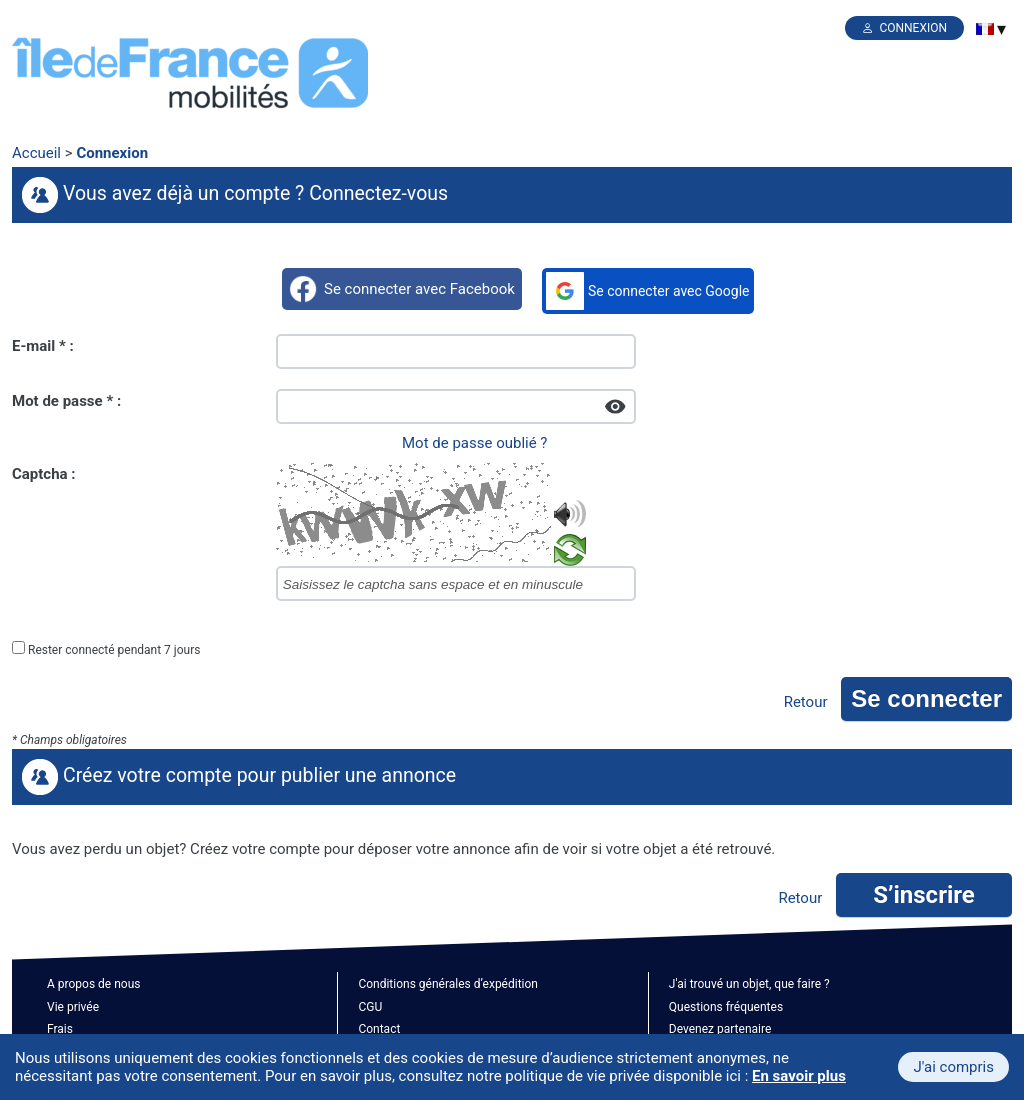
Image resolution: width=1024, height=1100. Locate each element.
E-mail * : (43, 346)
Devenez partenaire (720, 1029)
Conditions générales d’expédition (448, 984)
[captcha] (456, 583)
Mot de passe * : (66, 401)
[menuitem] (985, 29)
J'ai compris (953, 1067)
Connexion (913, 28)
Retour (806, 702)
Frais (60, 1029)
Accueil (36, 153)
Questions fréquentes (726, 1007)
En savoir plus (799, 1076)
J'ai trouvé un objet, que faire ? (749, 984)
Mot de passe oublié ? (474, 443)
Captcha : (44, 474)
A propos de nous (93, 984)
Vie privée (73, 1007)
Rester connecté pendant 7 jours (114, 650)
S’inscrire (924, 895)
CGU (370, 1007)
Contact (379, 1029)
